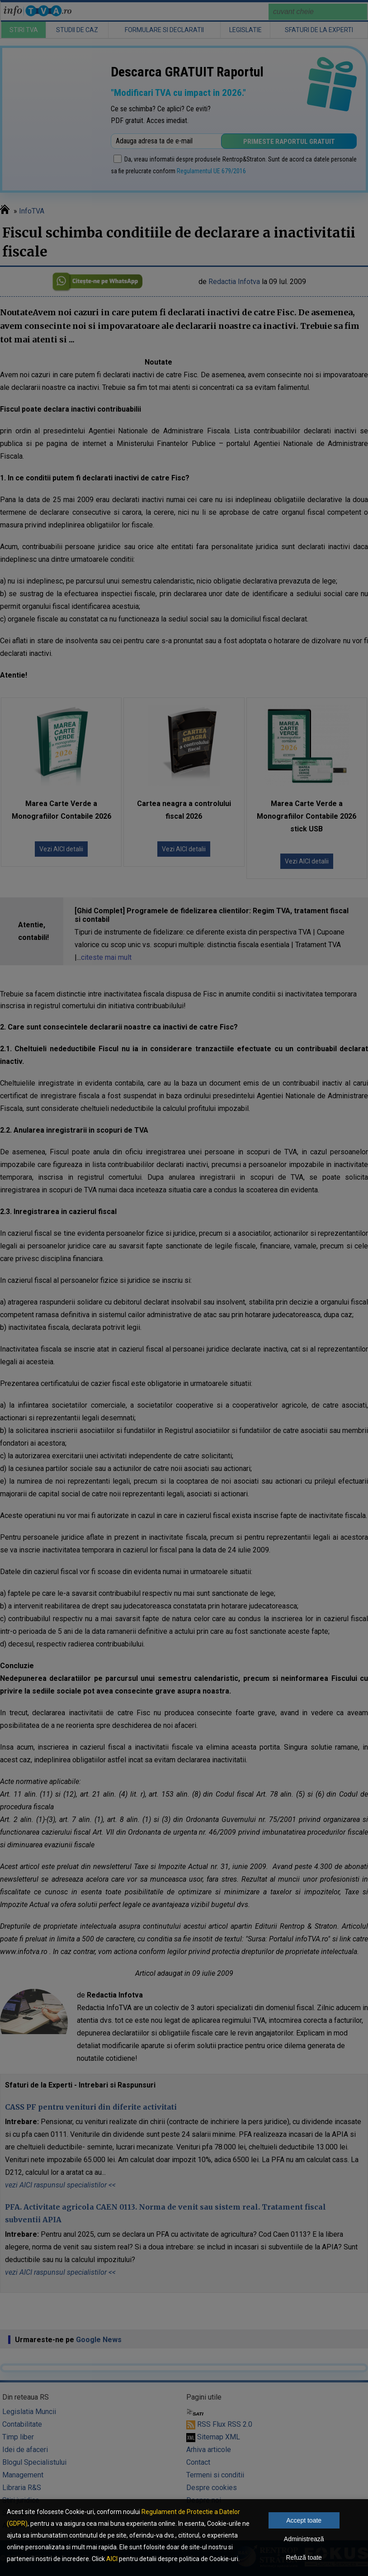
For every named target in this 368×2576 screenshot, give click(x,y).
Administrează (304, 2539)
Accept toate (303, 2520)
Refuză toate (304, 2557)
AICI (112, 2558)
